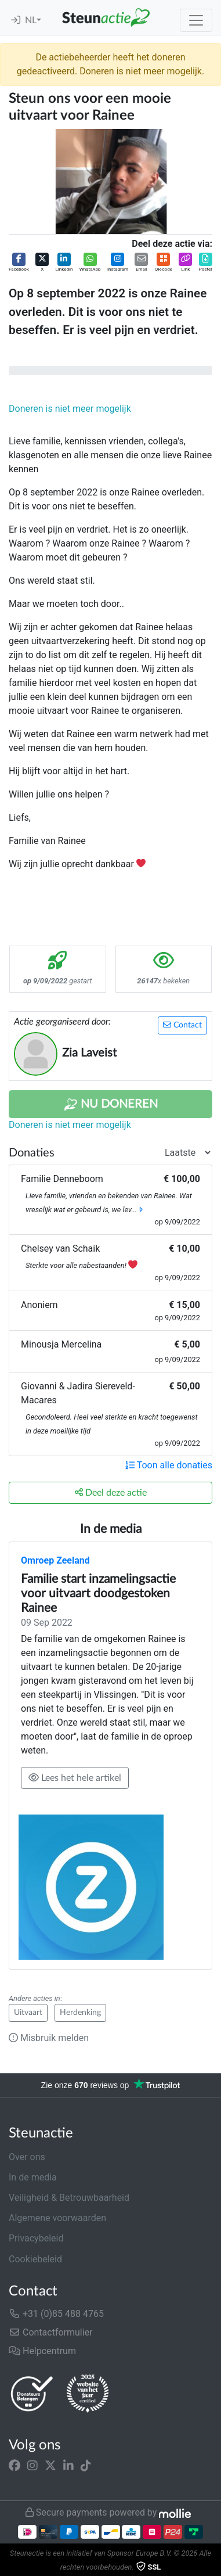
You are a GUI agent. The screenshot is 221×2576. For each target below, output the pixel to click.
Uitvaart (28, 2013)
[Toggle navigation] (196, 20)
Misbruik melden (49, 2037)
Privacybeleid (36, 2238)
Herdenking (80, 2013)
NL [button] (31, 20)
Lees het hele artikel (74, 1778)
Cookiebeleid (35, 2259)
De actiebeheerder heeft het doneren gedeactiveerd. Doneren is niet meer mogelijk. (110, 64)
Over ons (27, 2156)
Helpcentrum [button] (42, 2350)
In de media (33, 2177)
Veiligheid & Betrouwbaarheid (69, 2197)
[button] (19, 263)
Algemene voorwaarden (57, 2217)
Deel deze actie (111, 1492)
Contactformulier (51, 2332)
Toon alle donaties (168, 1465)
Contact (182, 1025)
